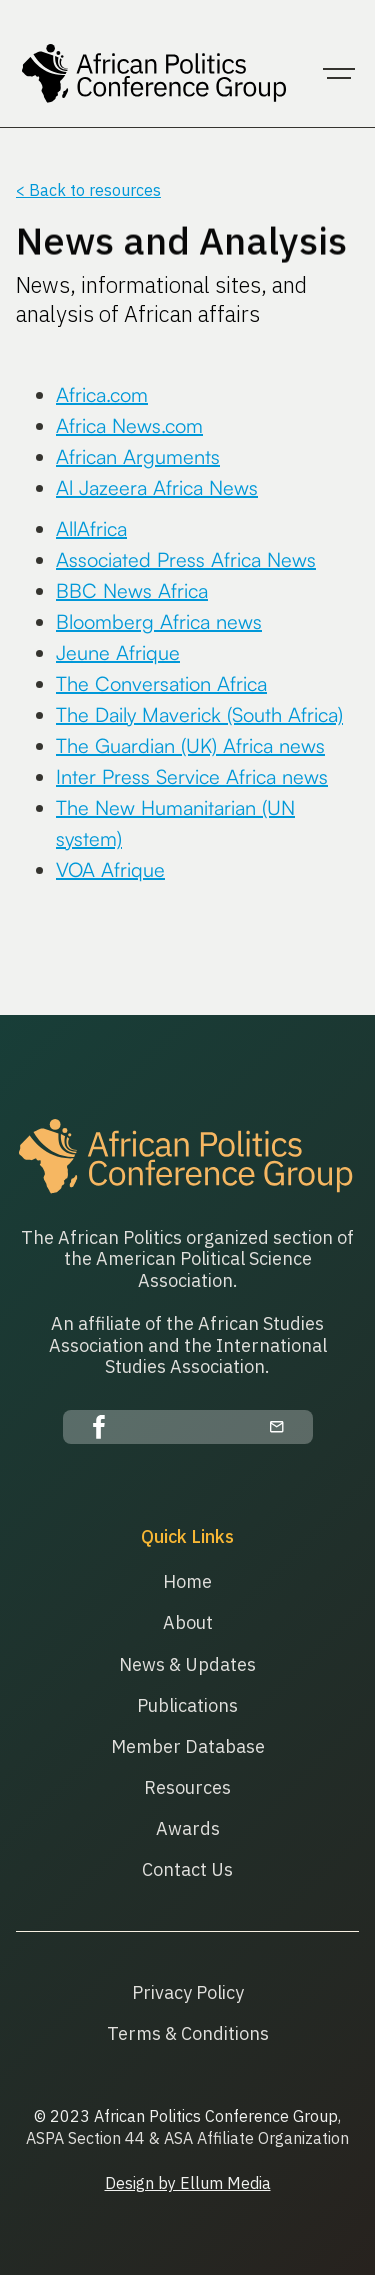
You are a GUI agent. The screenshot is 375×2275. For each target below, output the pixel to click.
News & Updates (187, 1664)
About (188, 1622)
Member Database (188, 1746)
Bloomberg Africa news (159, 621)
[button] (339, 74)
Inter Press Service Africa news (192, 776)
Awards (188, 1828)
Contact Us (187, 1869)
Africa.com (102, 394)
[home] (150, 74)
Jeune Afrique (118, 652)
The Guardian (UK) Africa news (190, 745)
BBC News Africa (132, 590)
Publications (187, 1705)
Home (187, 1581)
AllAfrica (91, 528)
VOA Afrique (110, 869)
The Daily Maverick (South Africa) (199, 714)
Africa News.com (129, 425)
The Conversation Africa (161, 683)
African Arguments (138, 456)
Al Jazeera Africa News (157, 487)
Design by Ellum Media (188, 2183)
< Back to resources (88, 190)
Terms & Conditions (188, 2033)
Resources (187, 1787)
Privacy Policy (188, 1992)
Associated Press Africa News (186, 559)
